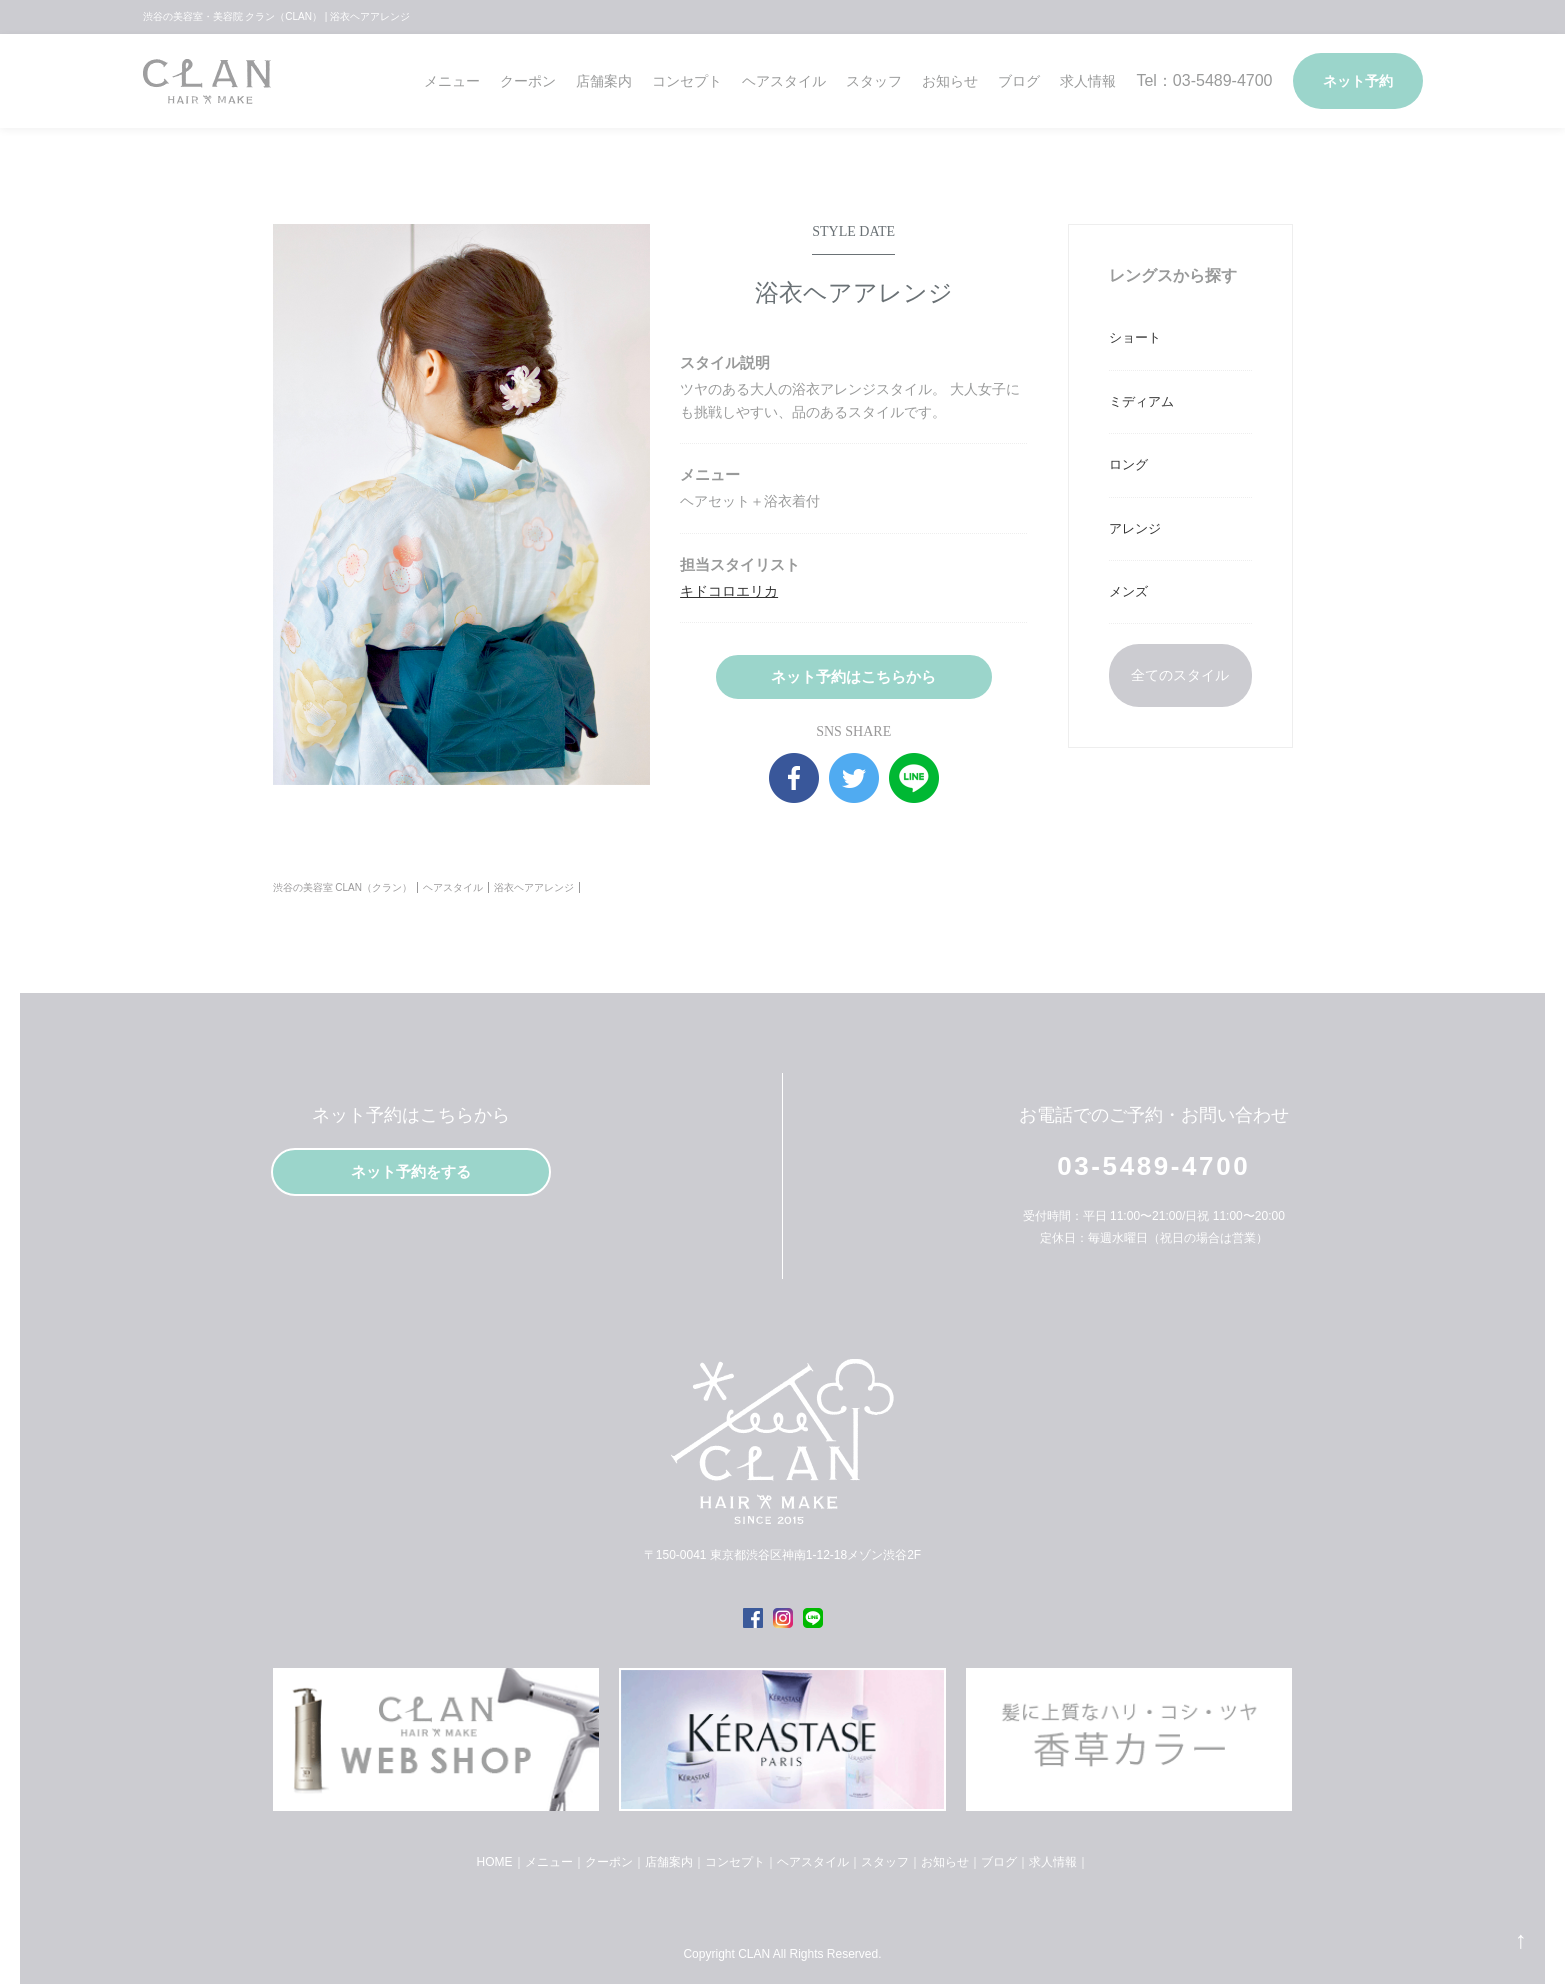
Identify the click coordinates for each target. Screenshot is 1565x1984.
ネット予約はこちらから (853, 676)
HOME (495, 1862)
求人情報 (1088, 81)
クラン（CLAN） (207, 89)
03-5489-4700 (1153, 1166)
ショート (1135, 337)
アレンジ (1135, 528)
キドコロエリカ (729, 591)
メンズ (1128, 591)
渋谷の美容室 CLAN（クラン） (342, 887)
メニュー (452, 81)
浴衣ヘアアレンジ (534, 887)
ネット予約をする (411, 1171)
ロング (1128, 464)
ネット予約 (1358, 81)
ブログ (1019, 81)
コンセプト (687, 81)
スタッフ (874, 81)
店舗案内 (604, 81)
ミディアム (1141, 401)
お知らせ (950, 81)
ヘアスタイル (784, 81)
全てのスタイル (1180, 675)
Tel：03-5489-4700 (1204, 80)
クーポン (528, 81)
